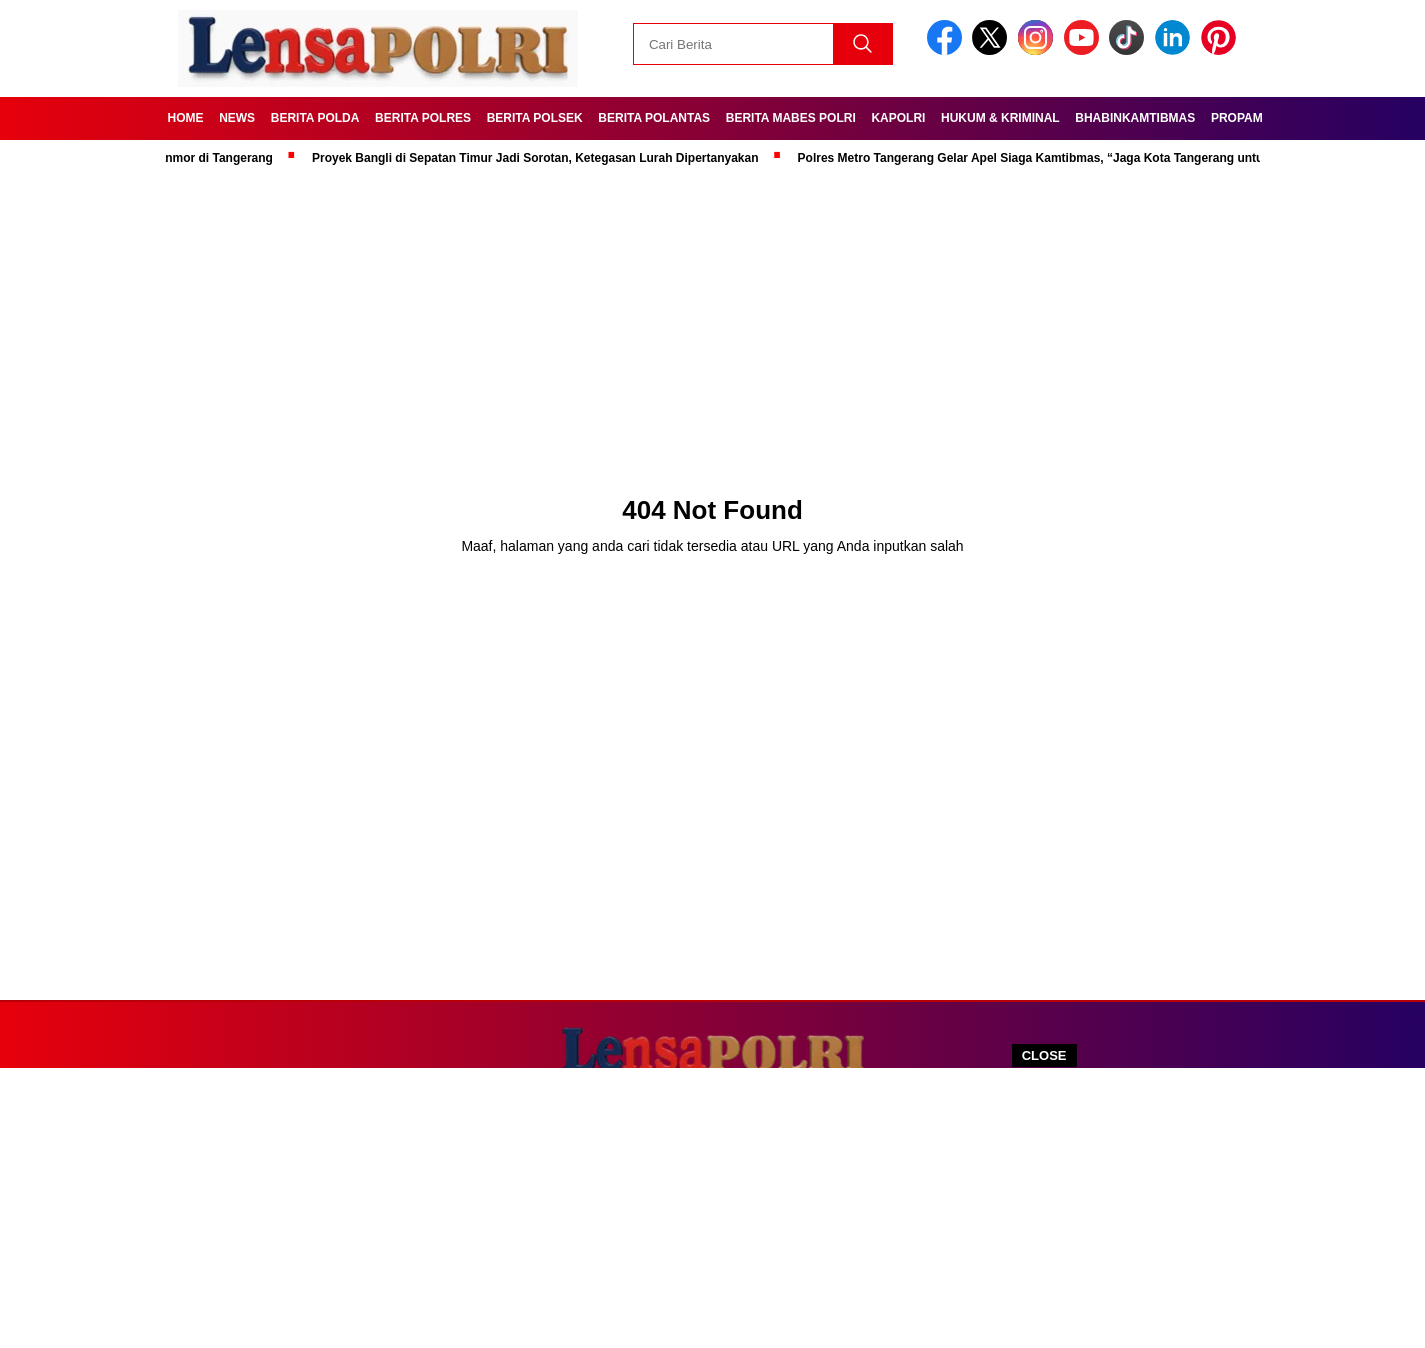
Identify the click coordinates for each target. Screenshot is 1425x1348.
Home (186, 118)
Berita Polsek (535, 118)
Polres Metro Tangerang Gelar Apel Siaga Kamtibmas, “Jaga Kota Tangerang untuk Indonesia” (1072, 158)
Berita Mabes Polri (791, 118)
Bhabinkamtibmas (1135, 118)
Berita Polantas (654, 118)
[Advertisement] (713, 1208)
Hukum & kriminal (1000, 118)
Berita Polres (423, 118)
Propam (1237, 118)
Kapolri (898, 118)
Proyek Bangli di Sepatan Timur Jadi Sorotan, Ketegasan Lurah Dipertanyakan (540, 158)
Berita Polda (315, 118)
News (237, 118)
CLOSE (1044, 1055)
